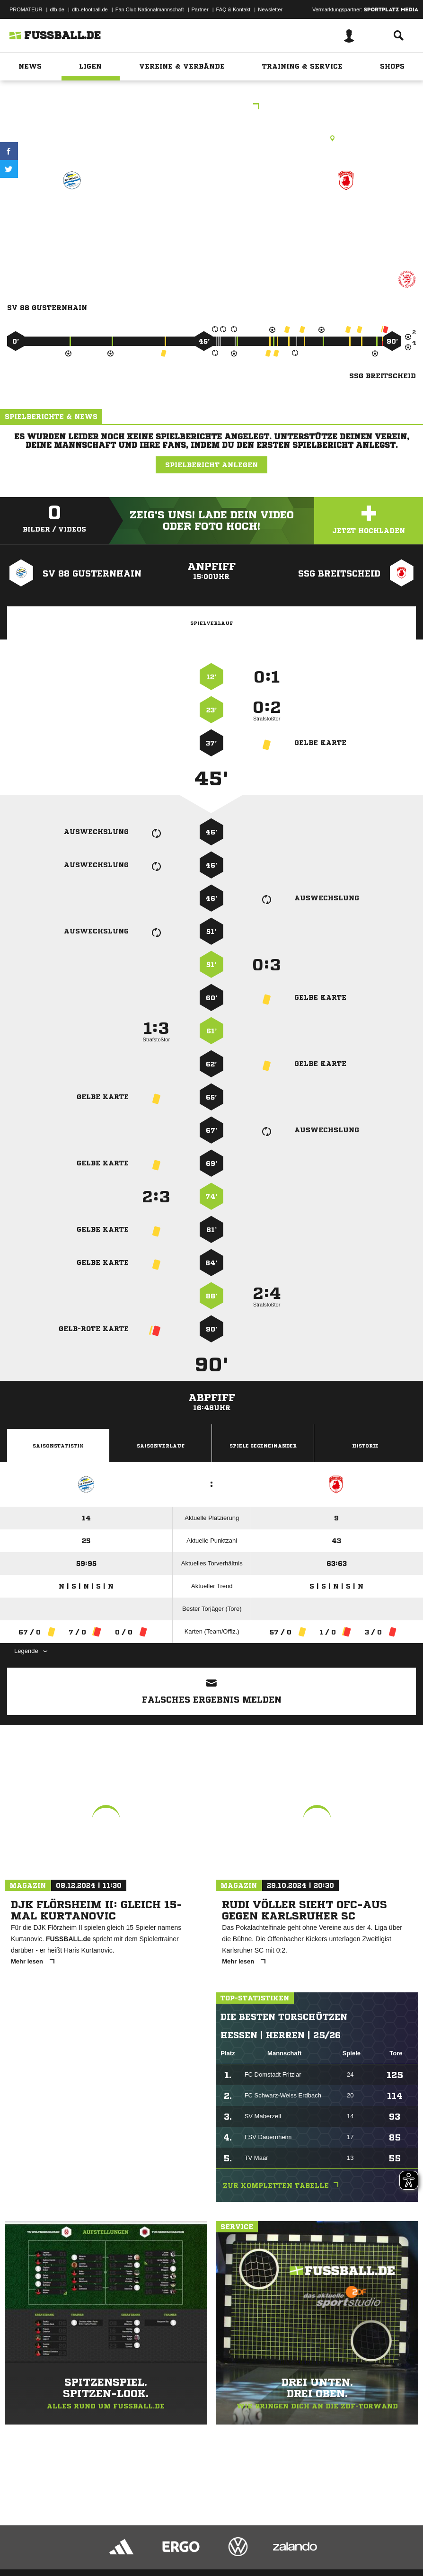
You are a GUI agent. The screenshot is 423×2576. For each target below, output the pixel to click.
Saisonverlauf (161, 1445)
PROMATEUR (25, 9)
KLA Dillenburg (211, 107)
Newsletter (270, 9)
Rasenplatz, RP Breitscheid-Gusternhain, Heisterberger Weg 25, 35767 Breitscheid (211, 138)
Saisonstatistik (58, 1445)
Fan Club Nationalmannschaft (149, 9)
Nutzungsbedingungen (126, 2544)
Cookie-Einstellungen (284, 2544)
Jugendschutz (177, 2544)
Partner (200, 9)
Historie (365, 1445)
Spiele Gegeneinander (263, 1445)
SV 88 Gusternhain (72, 214)
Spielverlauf (211, 623)
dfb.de (57, 9)
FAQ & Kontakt (233, 9)
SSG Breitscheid (346, 214)
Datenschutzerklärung (67, 2544)
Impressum (20, 2544)
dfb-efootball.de (90, 9)
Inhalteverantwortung (226, 2544)
